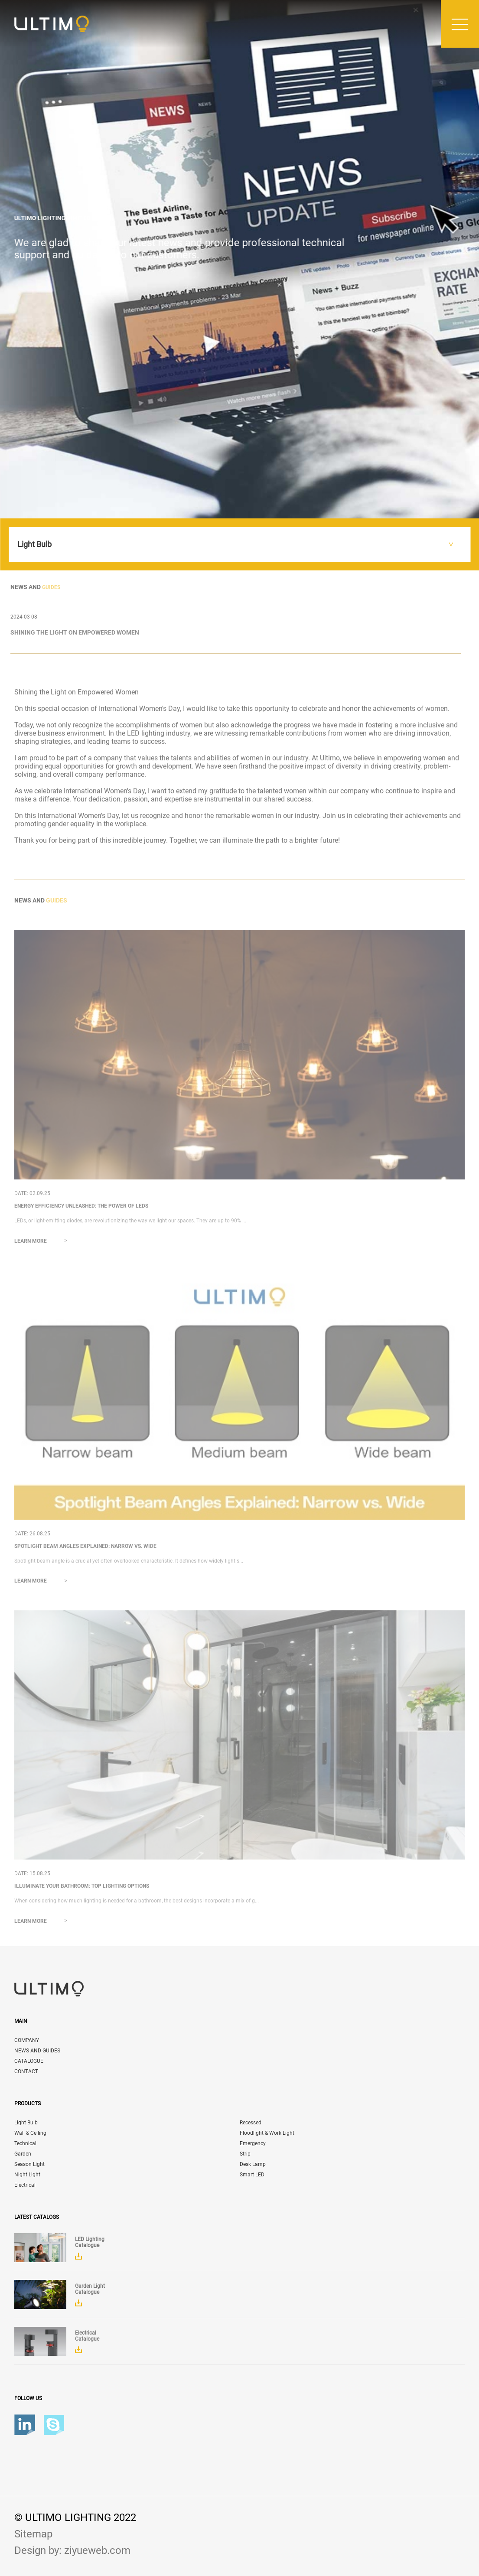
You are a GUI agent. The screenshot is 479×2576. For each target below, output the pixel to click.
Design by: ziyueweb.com (72, 2550)
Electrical (25, 2185)
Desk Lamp (253, 2164)
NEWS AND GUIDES (37, 2051)
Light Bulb (26, 2123)
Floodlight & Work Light (267, 2133)
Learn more (43, 1244)
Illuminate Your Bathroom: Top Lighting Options (81, 1889)
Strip (245, 2154)
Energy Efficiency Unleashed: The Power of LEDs (81, 1209)
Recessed (250, 2123)
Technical (25, 2143)
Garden (22, 2154)
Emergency (253, 2143)
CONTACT (26, 2071)
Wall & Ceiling (30, 2133)
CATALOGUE (28, 2061)
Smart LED (252, 2175)
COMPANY (26, 2040)
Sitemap (33, 2534)
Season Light (29, 2164)
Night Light (27, 2175)
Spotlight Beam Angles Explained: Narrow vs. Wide (85, 1550)
